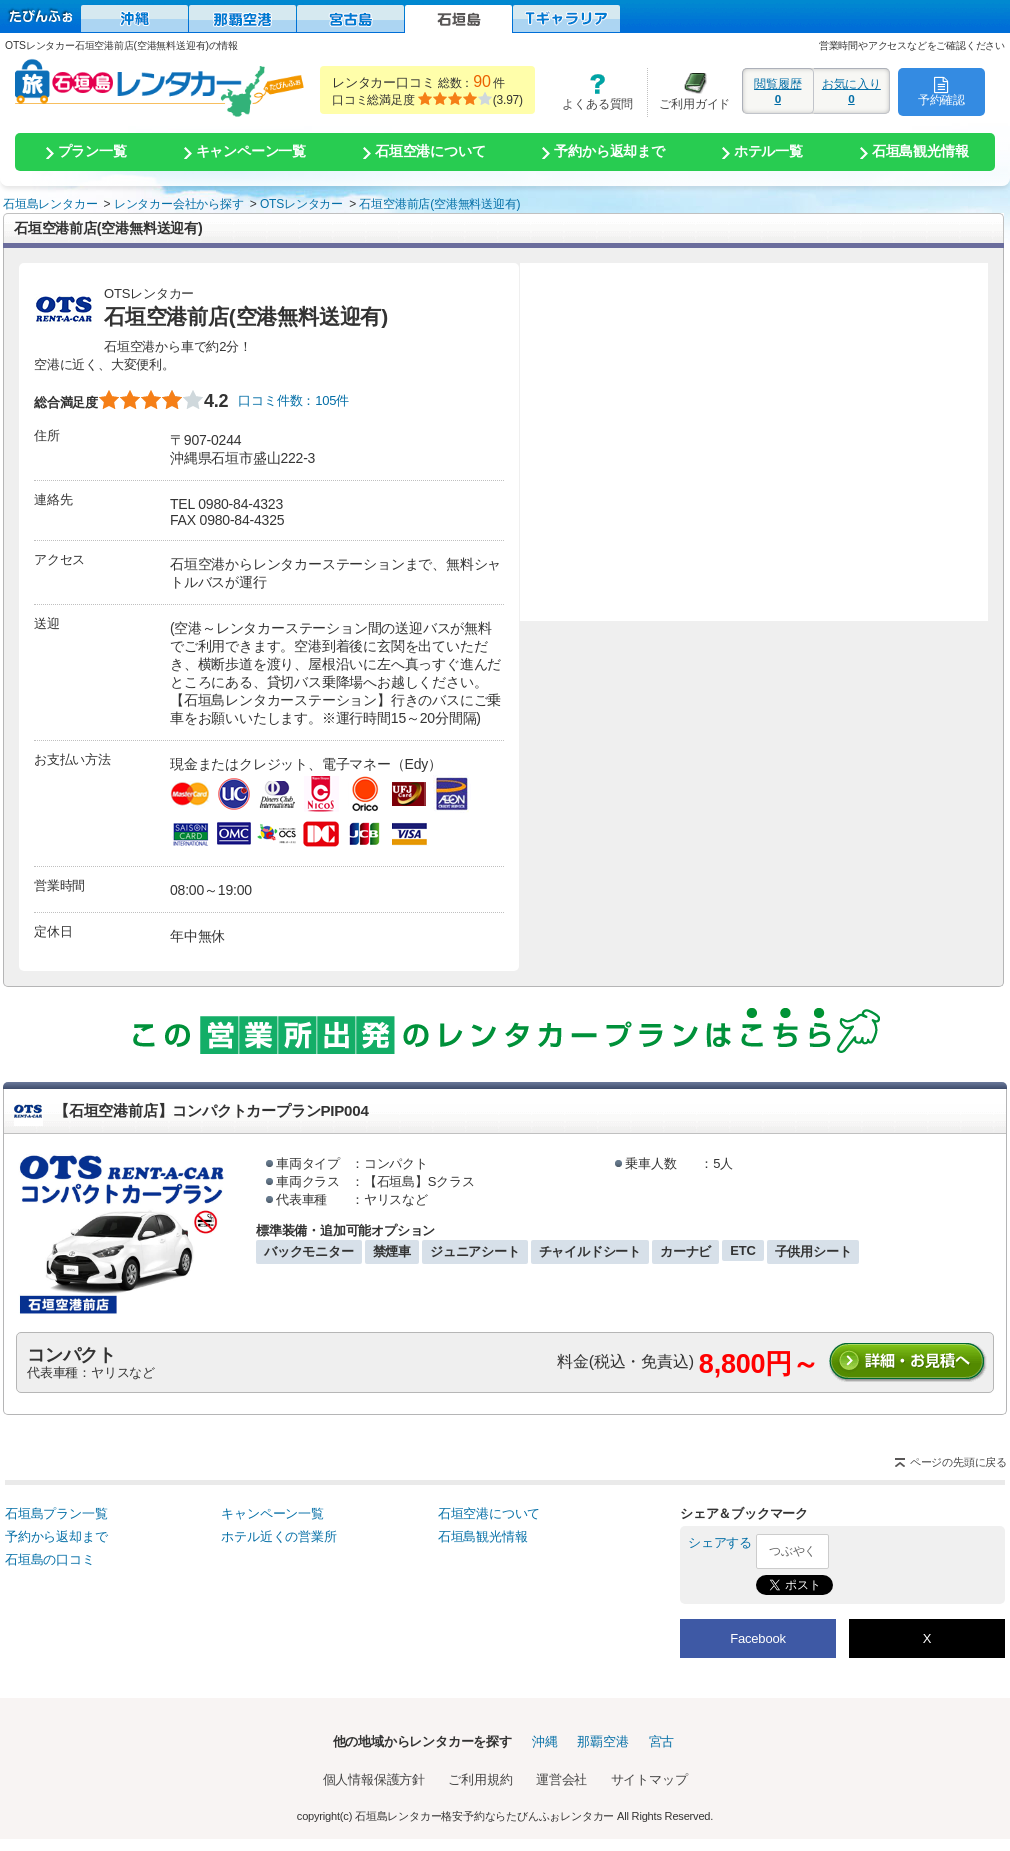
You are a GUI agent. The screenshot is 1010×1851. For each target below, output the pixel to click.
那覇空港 (602, 1741)
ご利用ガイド (689, 91)
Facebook (758, 1638)
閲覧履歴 (778, 91)
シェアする (720, 1542)
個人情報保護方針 (374, 1779)
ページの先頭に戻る (958, 1462)
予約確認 (941, 91)
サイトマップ (649, 1779)
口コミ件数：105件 (293, 400)
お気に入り (851, 91)
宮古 (662, 1741)
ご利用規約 (480, 1779)
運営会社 (561, 1779)
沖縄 (545, 1741)
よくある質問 (591, 91)
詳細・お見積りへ (908, 1362)
